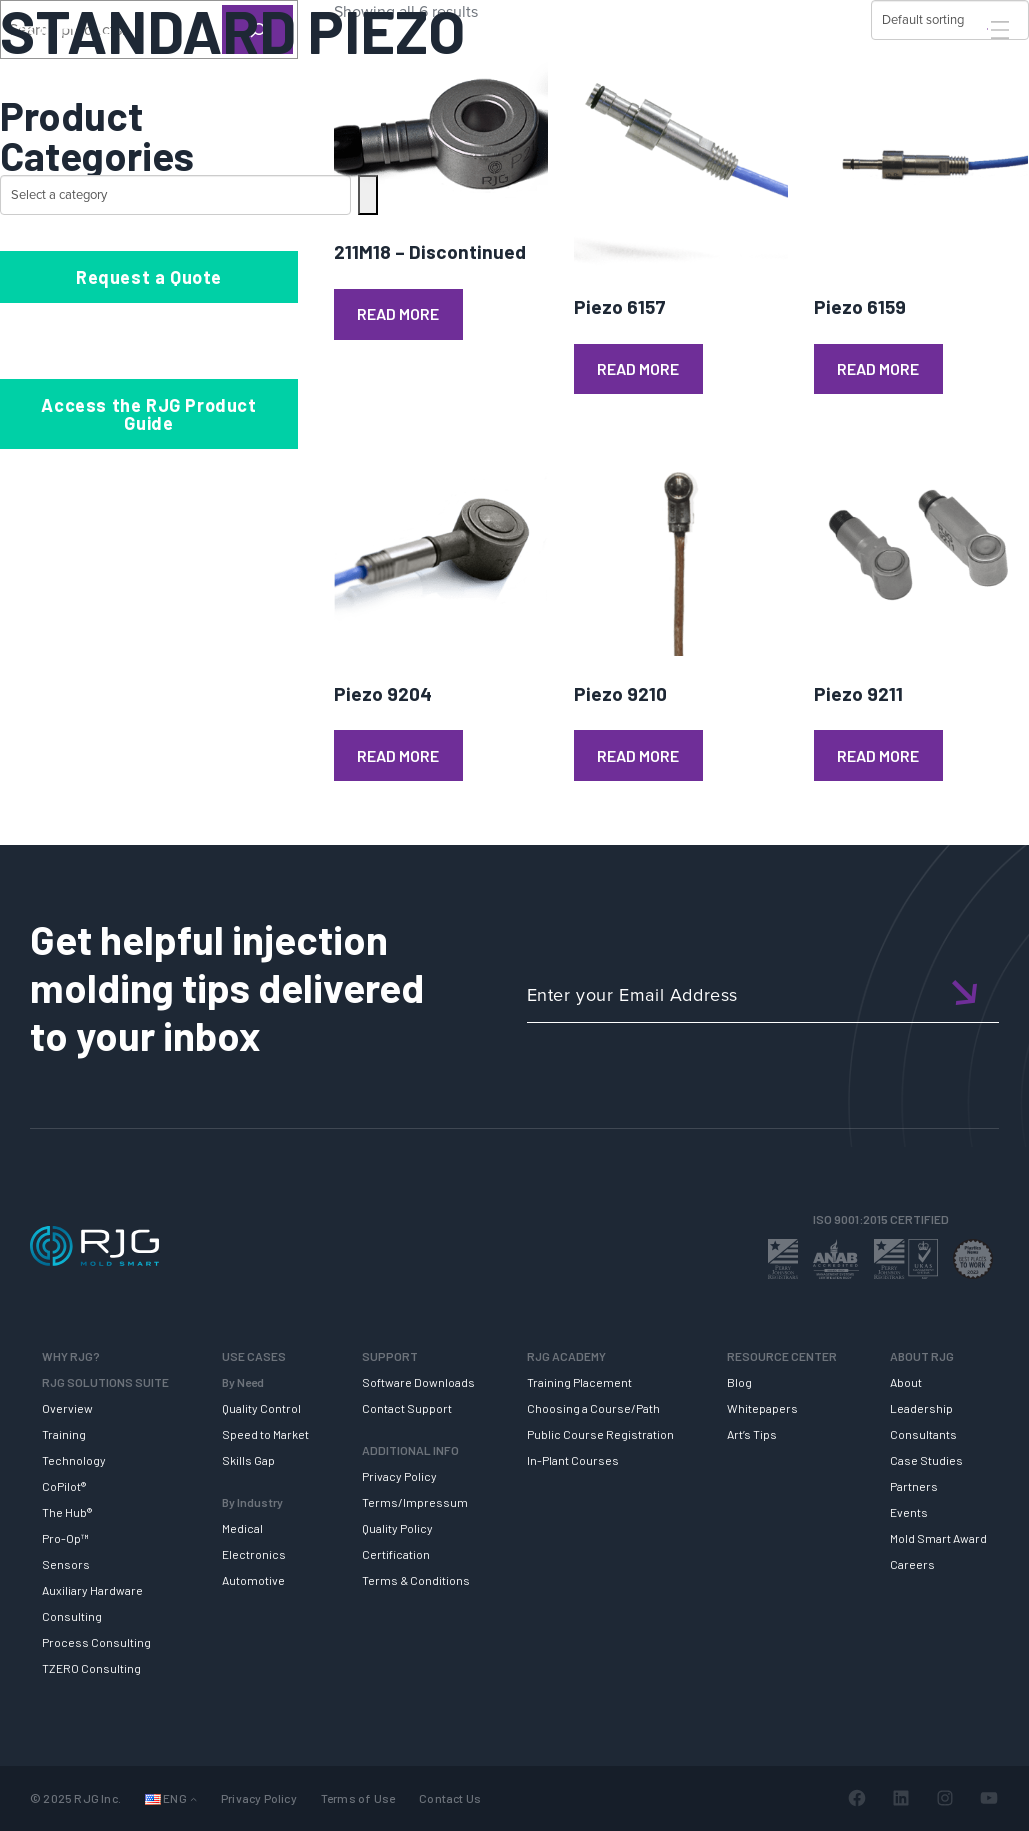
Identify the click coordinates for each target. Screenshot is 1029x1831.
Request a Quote (149, 277)
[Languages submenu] (193, 1798)
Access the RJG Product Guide (148, 414)
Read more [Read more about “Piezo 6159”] (878, 368)
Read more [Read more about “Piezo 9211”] (878, 755)
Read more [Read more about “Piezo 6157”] (638, 368)
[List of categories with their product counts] (175, 195)
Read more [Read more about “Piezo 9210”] (638, 755)
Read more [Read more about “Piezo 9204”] (398, 755)
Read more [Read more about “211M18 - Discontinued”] (398, 313)
